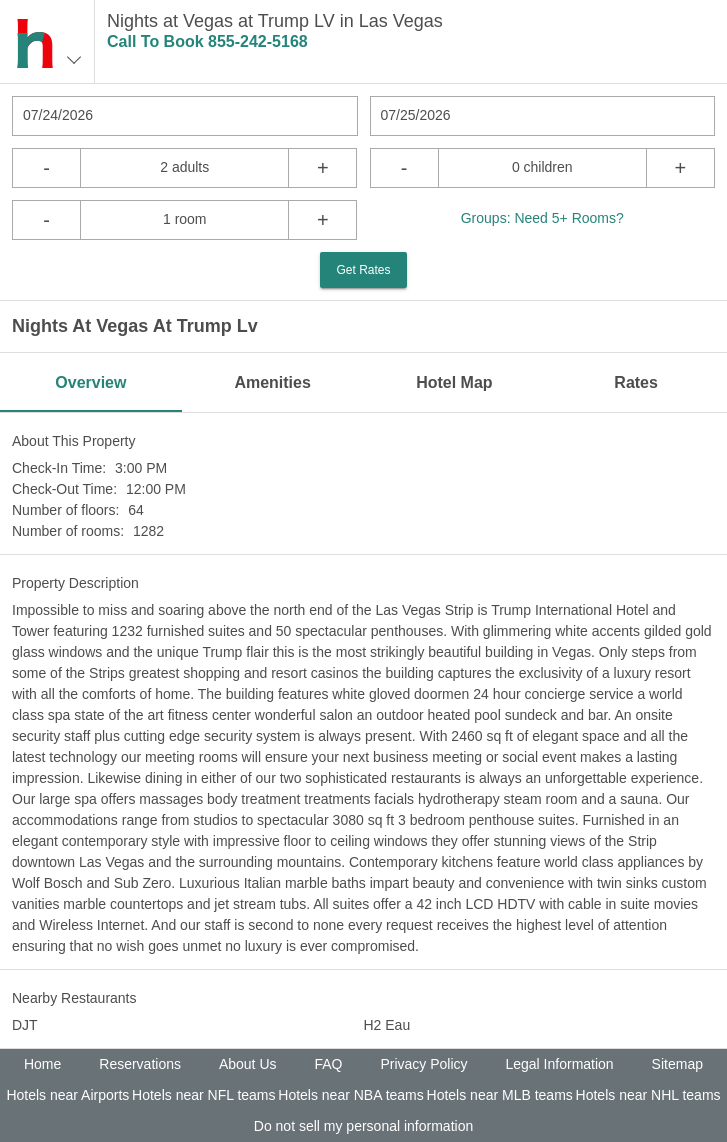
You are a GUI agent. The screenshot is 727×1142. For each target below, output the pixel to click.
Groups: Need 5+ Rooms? (542, 218)
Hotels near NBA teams (351, 1095)
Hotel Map (454, 382)
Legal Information (559, 1064)
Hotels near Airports (67, 1095)
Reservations (140, 1064)
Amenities (272, 382)
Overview (90, 382)
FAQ (328, 1064)
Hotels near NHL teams (648, 1095)
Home (42, 1064)
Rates (636, 382)
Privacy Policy (423, 1064)
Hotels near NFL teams (203, 1095)
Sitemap (677, 1064)
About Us (248, 1064)
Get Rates (363, 270)
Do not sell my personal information (363, 1126)
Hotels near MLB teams (500, 1095)
